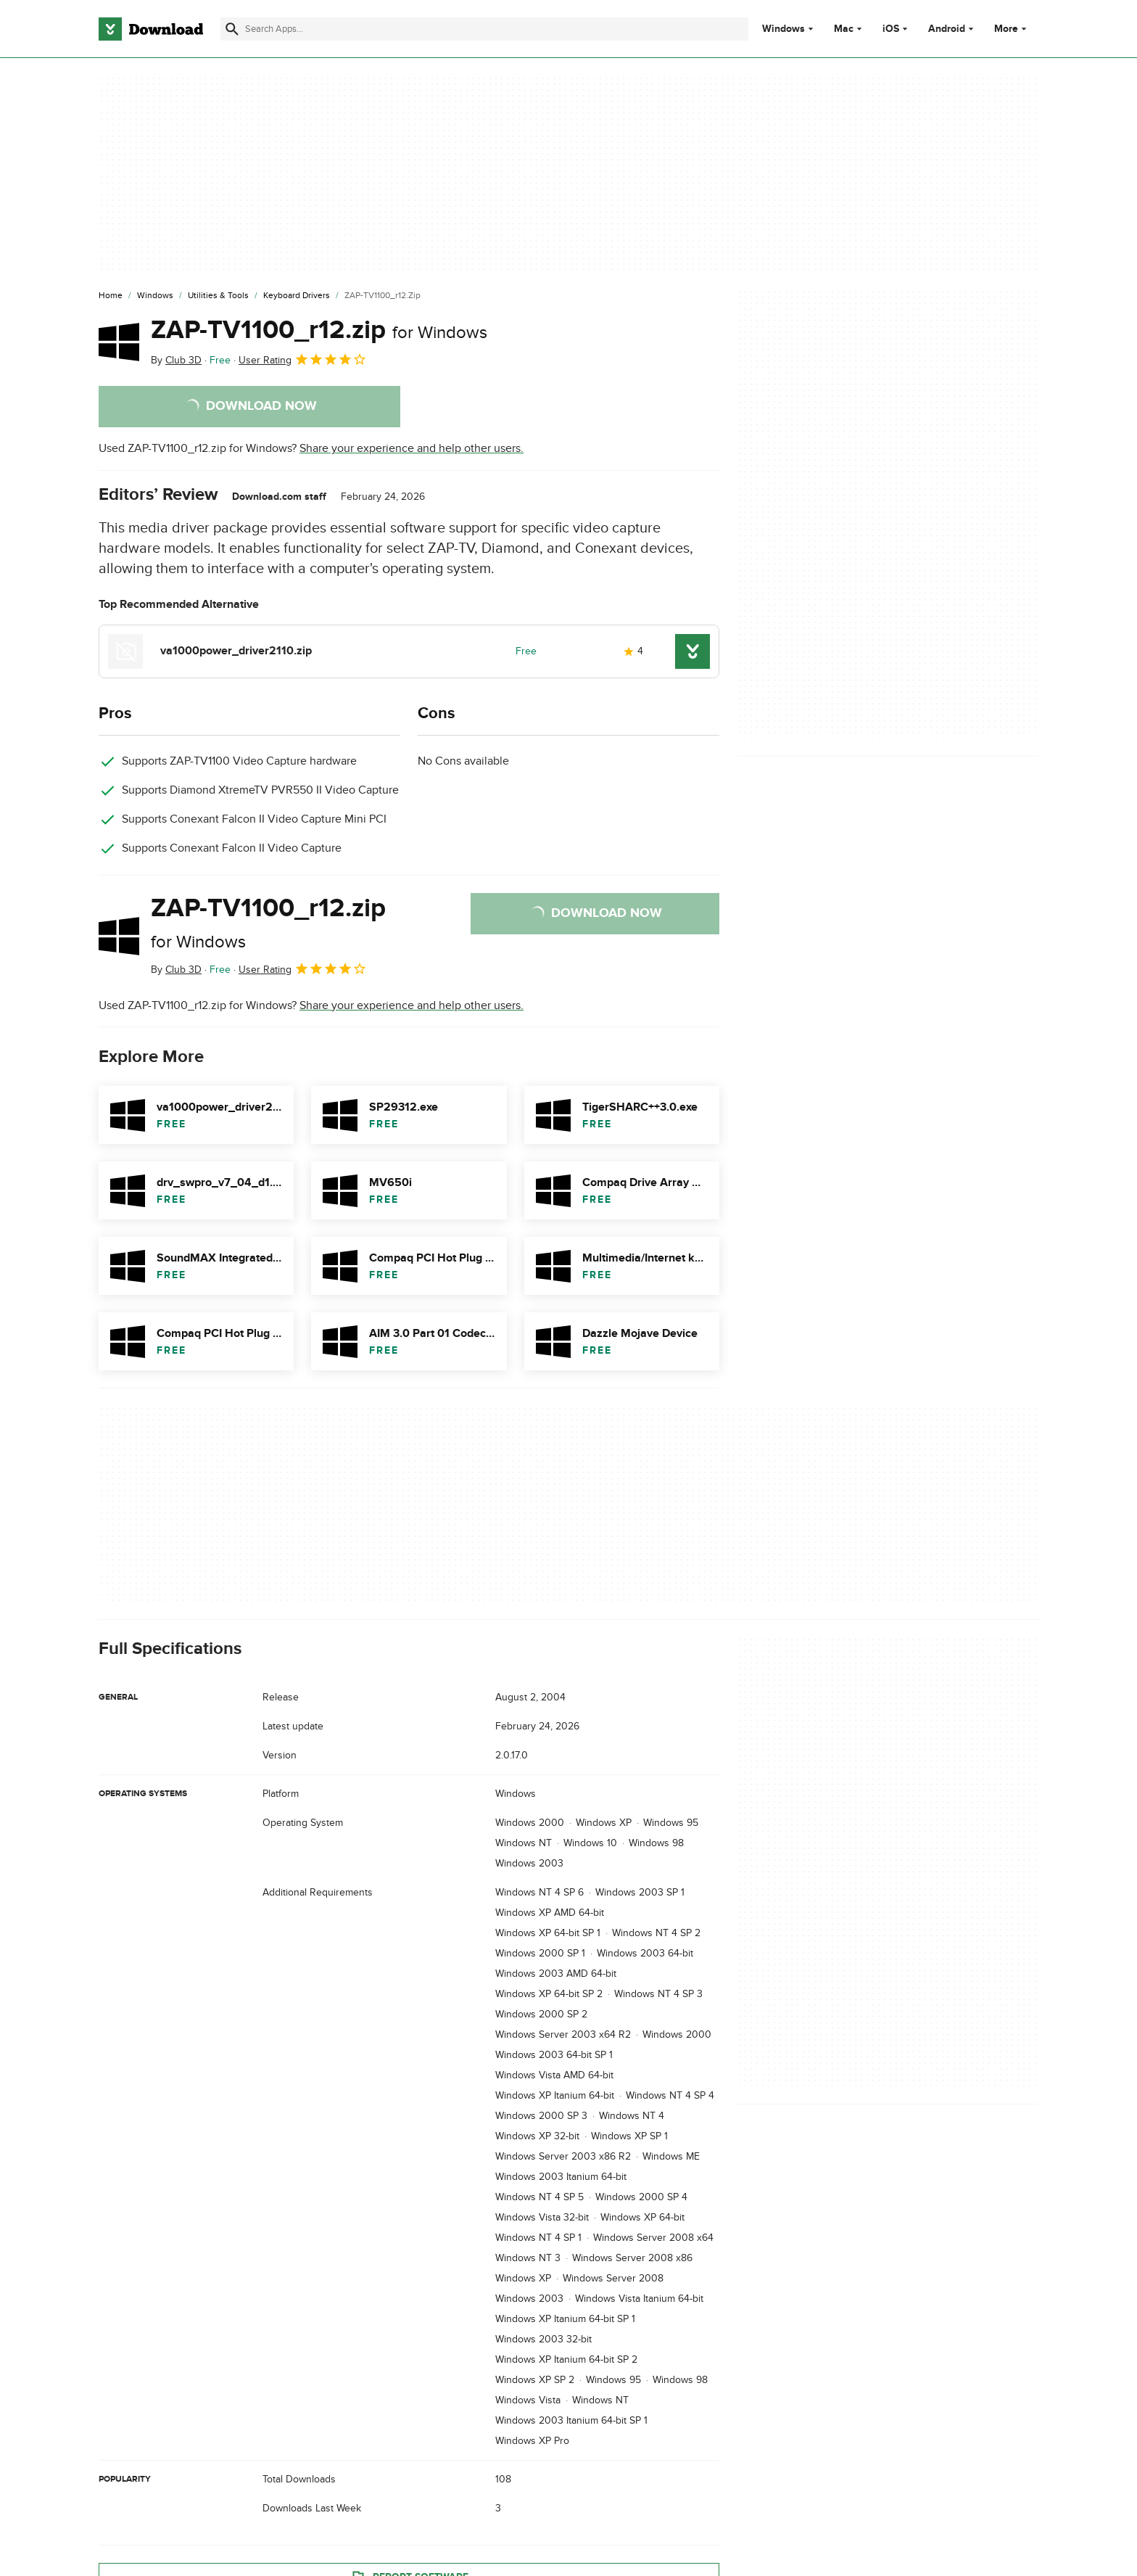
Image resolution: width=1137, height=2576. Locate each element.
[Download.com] (151, 29)
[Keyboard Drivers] (296, 296)
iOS (890, 29)
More (1012, 28)
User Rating (303, 359)
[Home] (111, 296)
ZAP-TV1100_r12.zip (319, 330)
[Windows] (155, 296)
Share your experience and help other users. (411, 448)
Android (946, 29)
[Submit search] (232, 29)
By (176, 360)
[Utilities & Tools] (218, 296)
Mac (843, 29)
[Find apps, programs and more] (484, 29)
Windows (783, 29)
